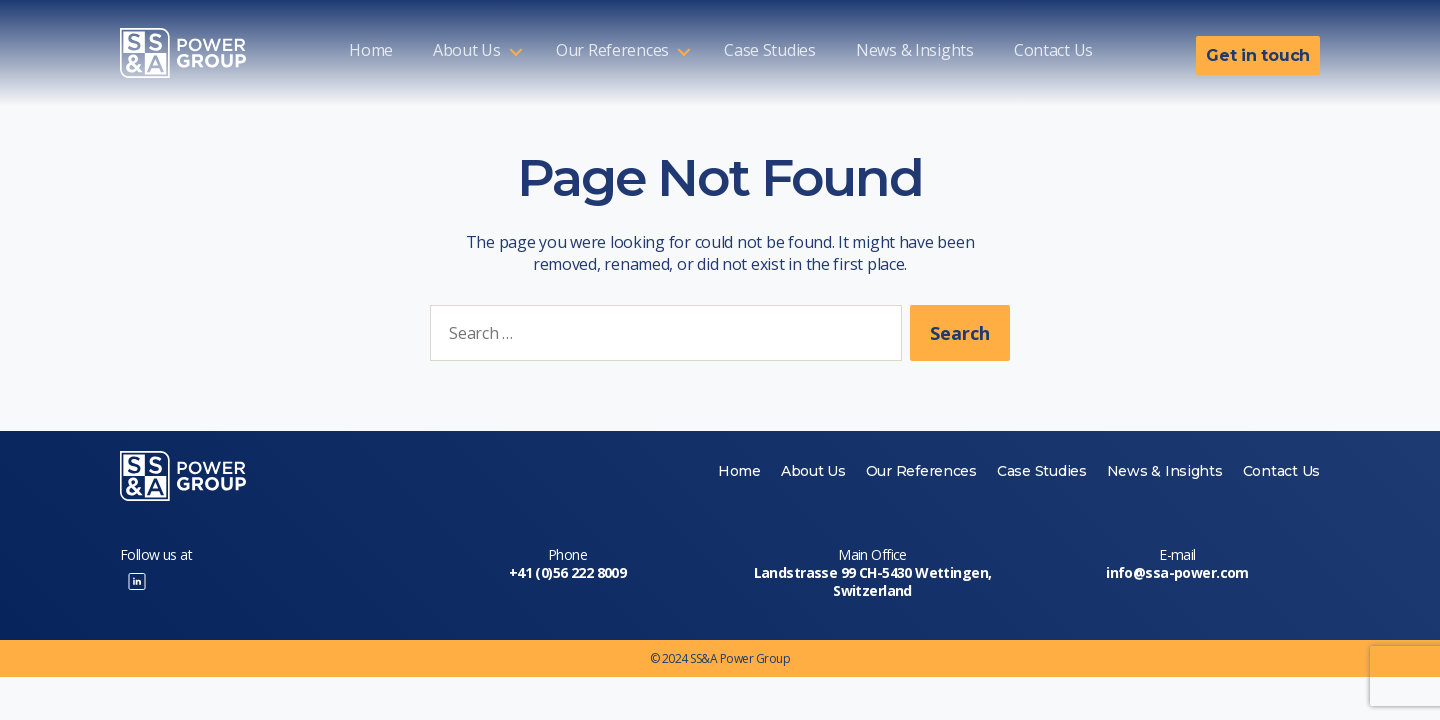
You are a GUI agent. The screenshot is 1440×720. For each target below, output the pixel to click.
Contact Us (1053, 51)
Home (371, 51)
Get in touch (1258, 55)
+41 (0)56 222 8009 (568, 572)
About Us (467, 51)
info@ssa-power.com (1177, 572)
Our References (612, 51)
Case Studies (770, 51)
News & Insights (915, 51)
